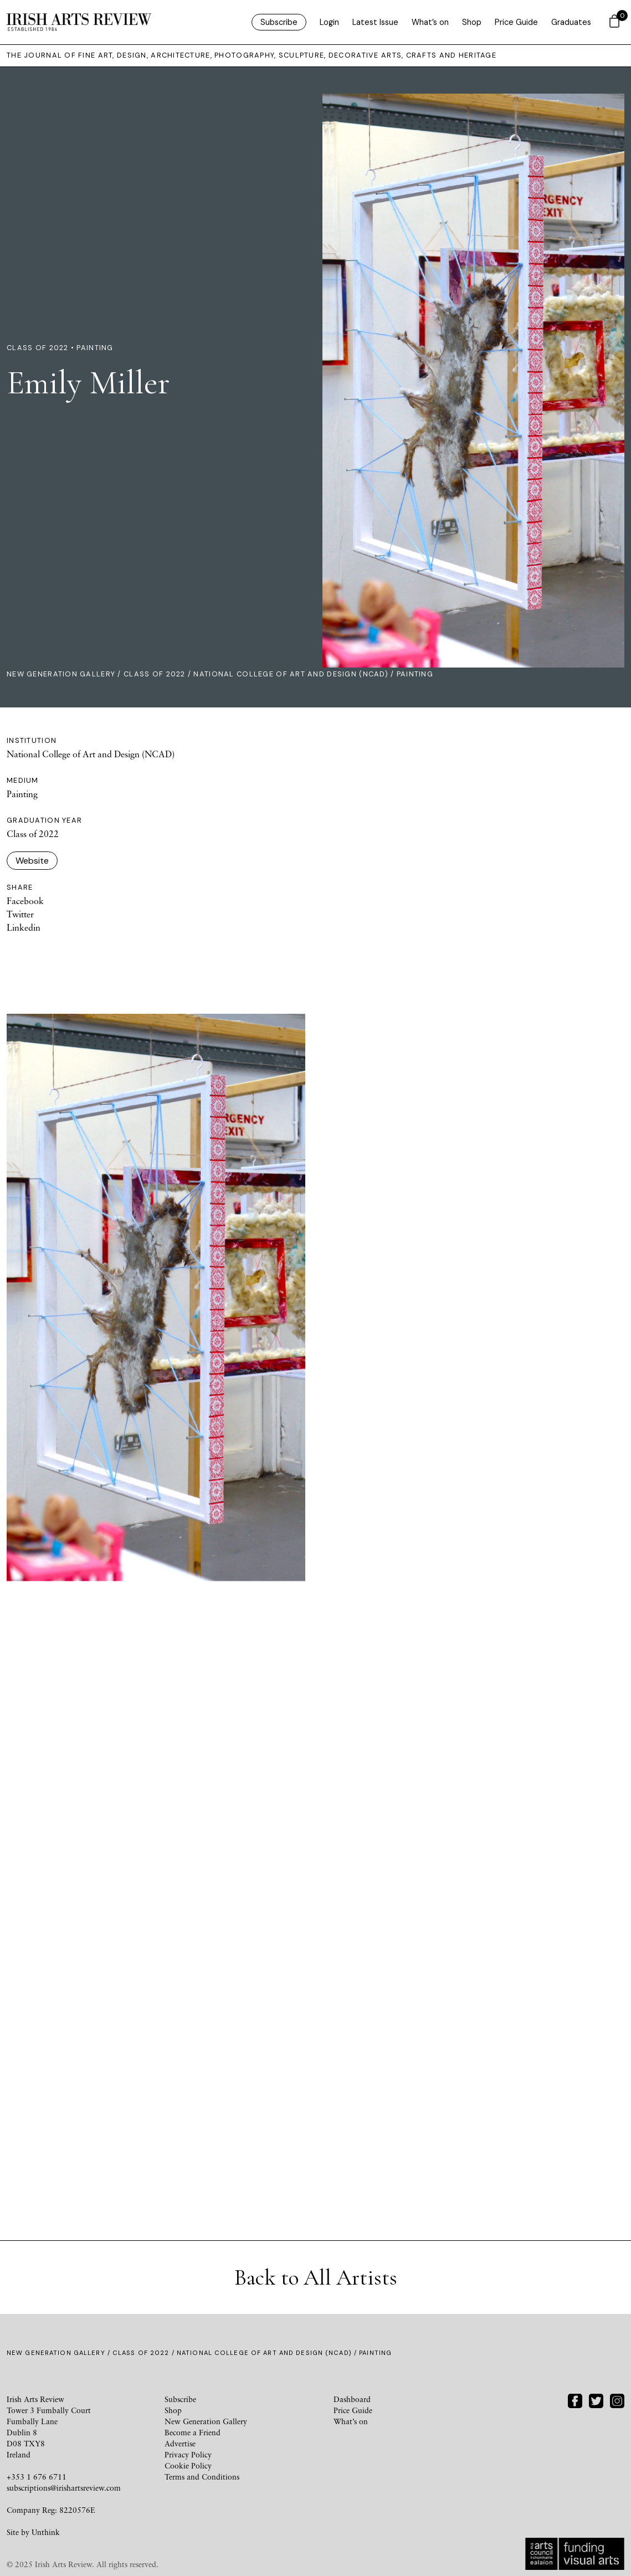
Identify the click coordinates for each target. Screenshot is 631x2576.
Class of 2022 (155, 674)
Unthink (46, 2532)
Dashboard (352, 2399)
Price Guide (516, 22)
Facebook (25, 900)
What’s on (430, 22)
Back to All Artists (315, 2277)
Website (32, 860)
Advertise (180, 2443)
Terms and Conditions (202, 2476)
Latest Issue (375, 22)
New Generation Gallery (61, 674)
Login (329, 22)
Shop (471, 22)
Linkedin (23, 927)
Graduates (571, 22)
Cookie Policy (188, 2465)
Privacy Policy (188, 2454)
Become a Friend (192, 2432)
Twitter (20, 914)
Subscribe (278, 22)
